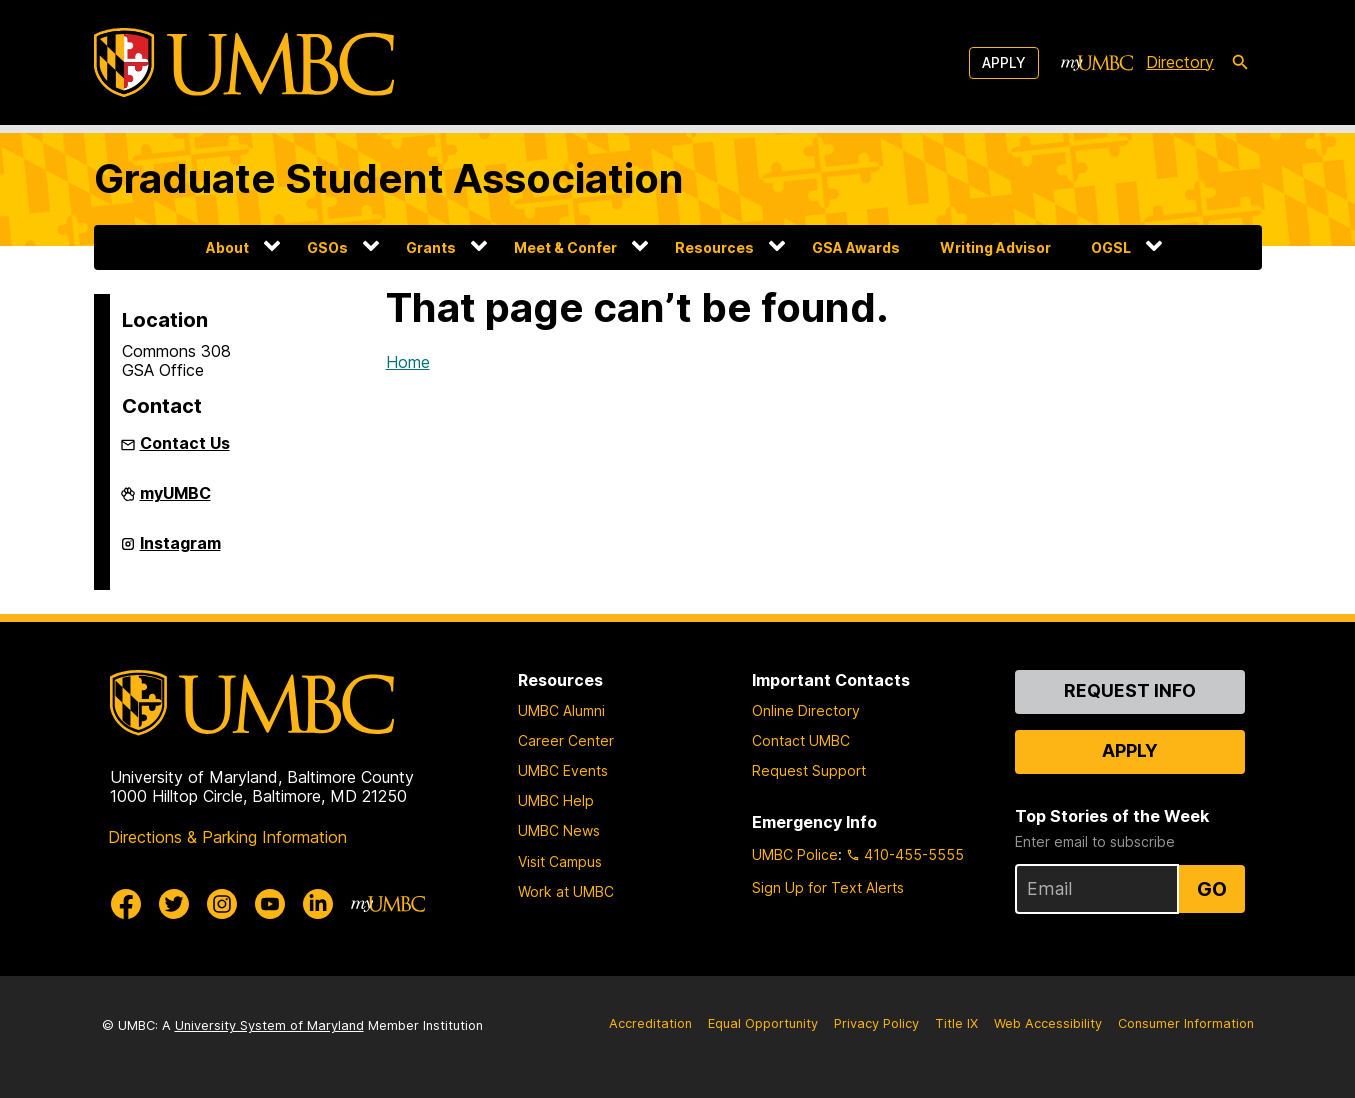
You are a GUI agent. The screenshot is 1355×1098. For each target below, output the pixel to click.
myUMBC (175, 501)
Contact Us (185, 443)
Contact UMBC (801, 740)
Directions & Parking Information (227, 837)
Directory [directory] (1180, 62)
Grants (431, 247)
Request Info (1130, 690)
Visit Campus (560, 861)
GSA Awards (856, 247)
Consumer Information (1186, 1023)
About (227, 247)
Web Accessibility (1048, 1023)
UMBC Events (563, 770)
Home (408, 362)
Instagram (180, 551)
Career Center (566, 740)
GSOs (327, 247)
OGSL (1111, 247)
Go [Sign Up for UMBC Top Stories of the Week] (1212, 889)
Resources (714, 247)
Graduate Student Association (389, 178)
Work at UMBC (566, 891)
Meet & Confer (565, 247)
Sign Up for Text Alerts (828, 887)
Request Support (809, 770)
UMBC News (559, 830)
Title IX (956, 1023)
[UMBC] (244, 62)
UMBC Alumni (561, 710)
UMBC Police (795, 854)
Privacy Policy (876, 1023)
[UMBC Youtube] (270, 904)
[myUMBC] (1097, 63)
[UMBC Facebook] (126, 904)
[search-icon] (1240, 63)
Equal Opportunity (763, 1023)
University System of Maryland (269, 1025)
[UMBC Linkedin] (318, 904)
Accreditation (650, 1023)
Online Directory (806, 710)
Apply (1004, 62)
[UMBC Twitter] (174, 904)
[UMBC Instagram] (222, 904)
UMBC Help (556, 800)
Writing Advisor (995, 247)
